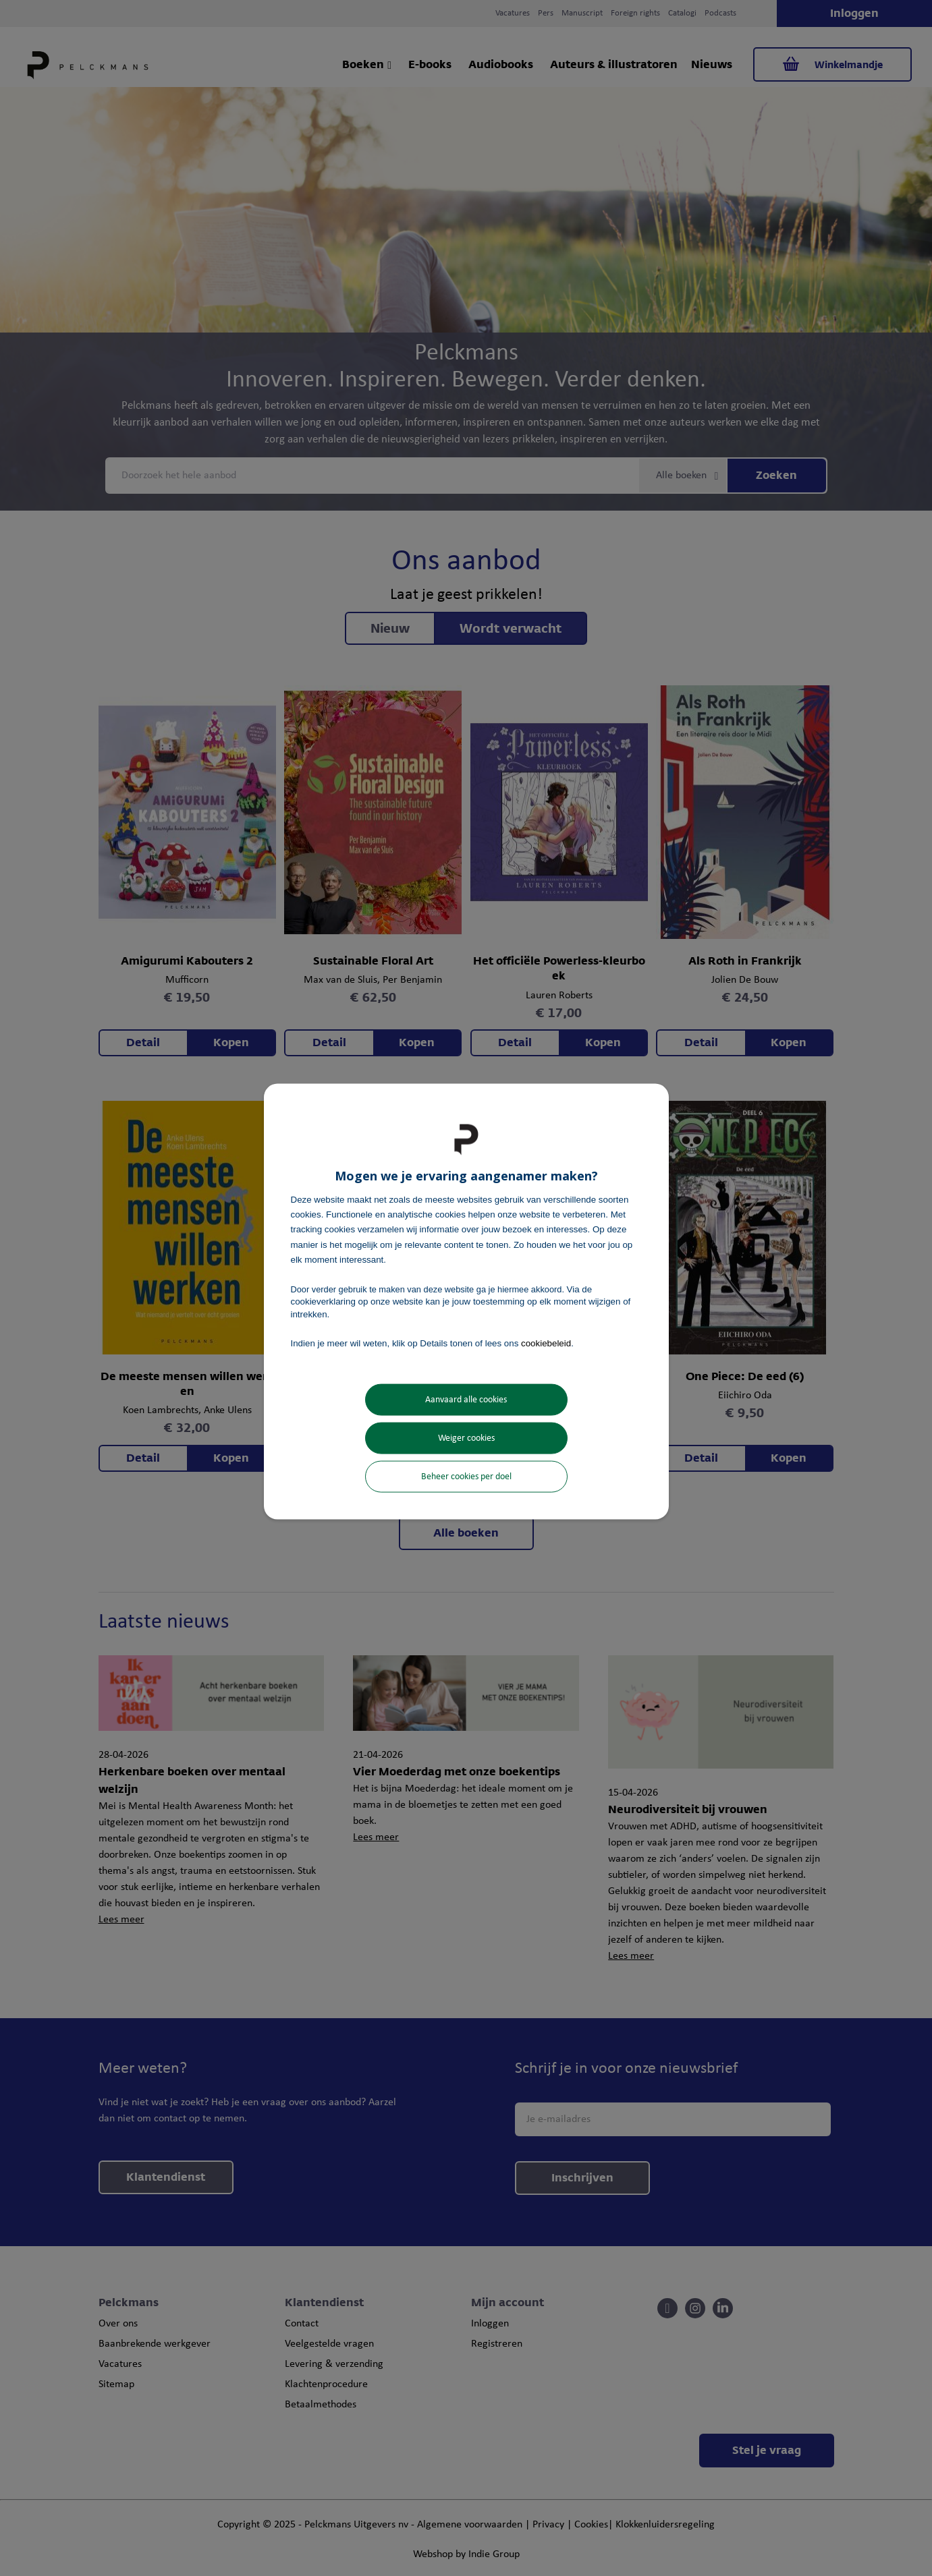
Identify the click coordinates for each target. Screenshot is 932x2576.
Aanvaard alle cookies (466, 1400)
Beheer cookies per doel (466, 1477)
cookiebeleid (546, 1343)
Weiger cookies (466, 1438)
